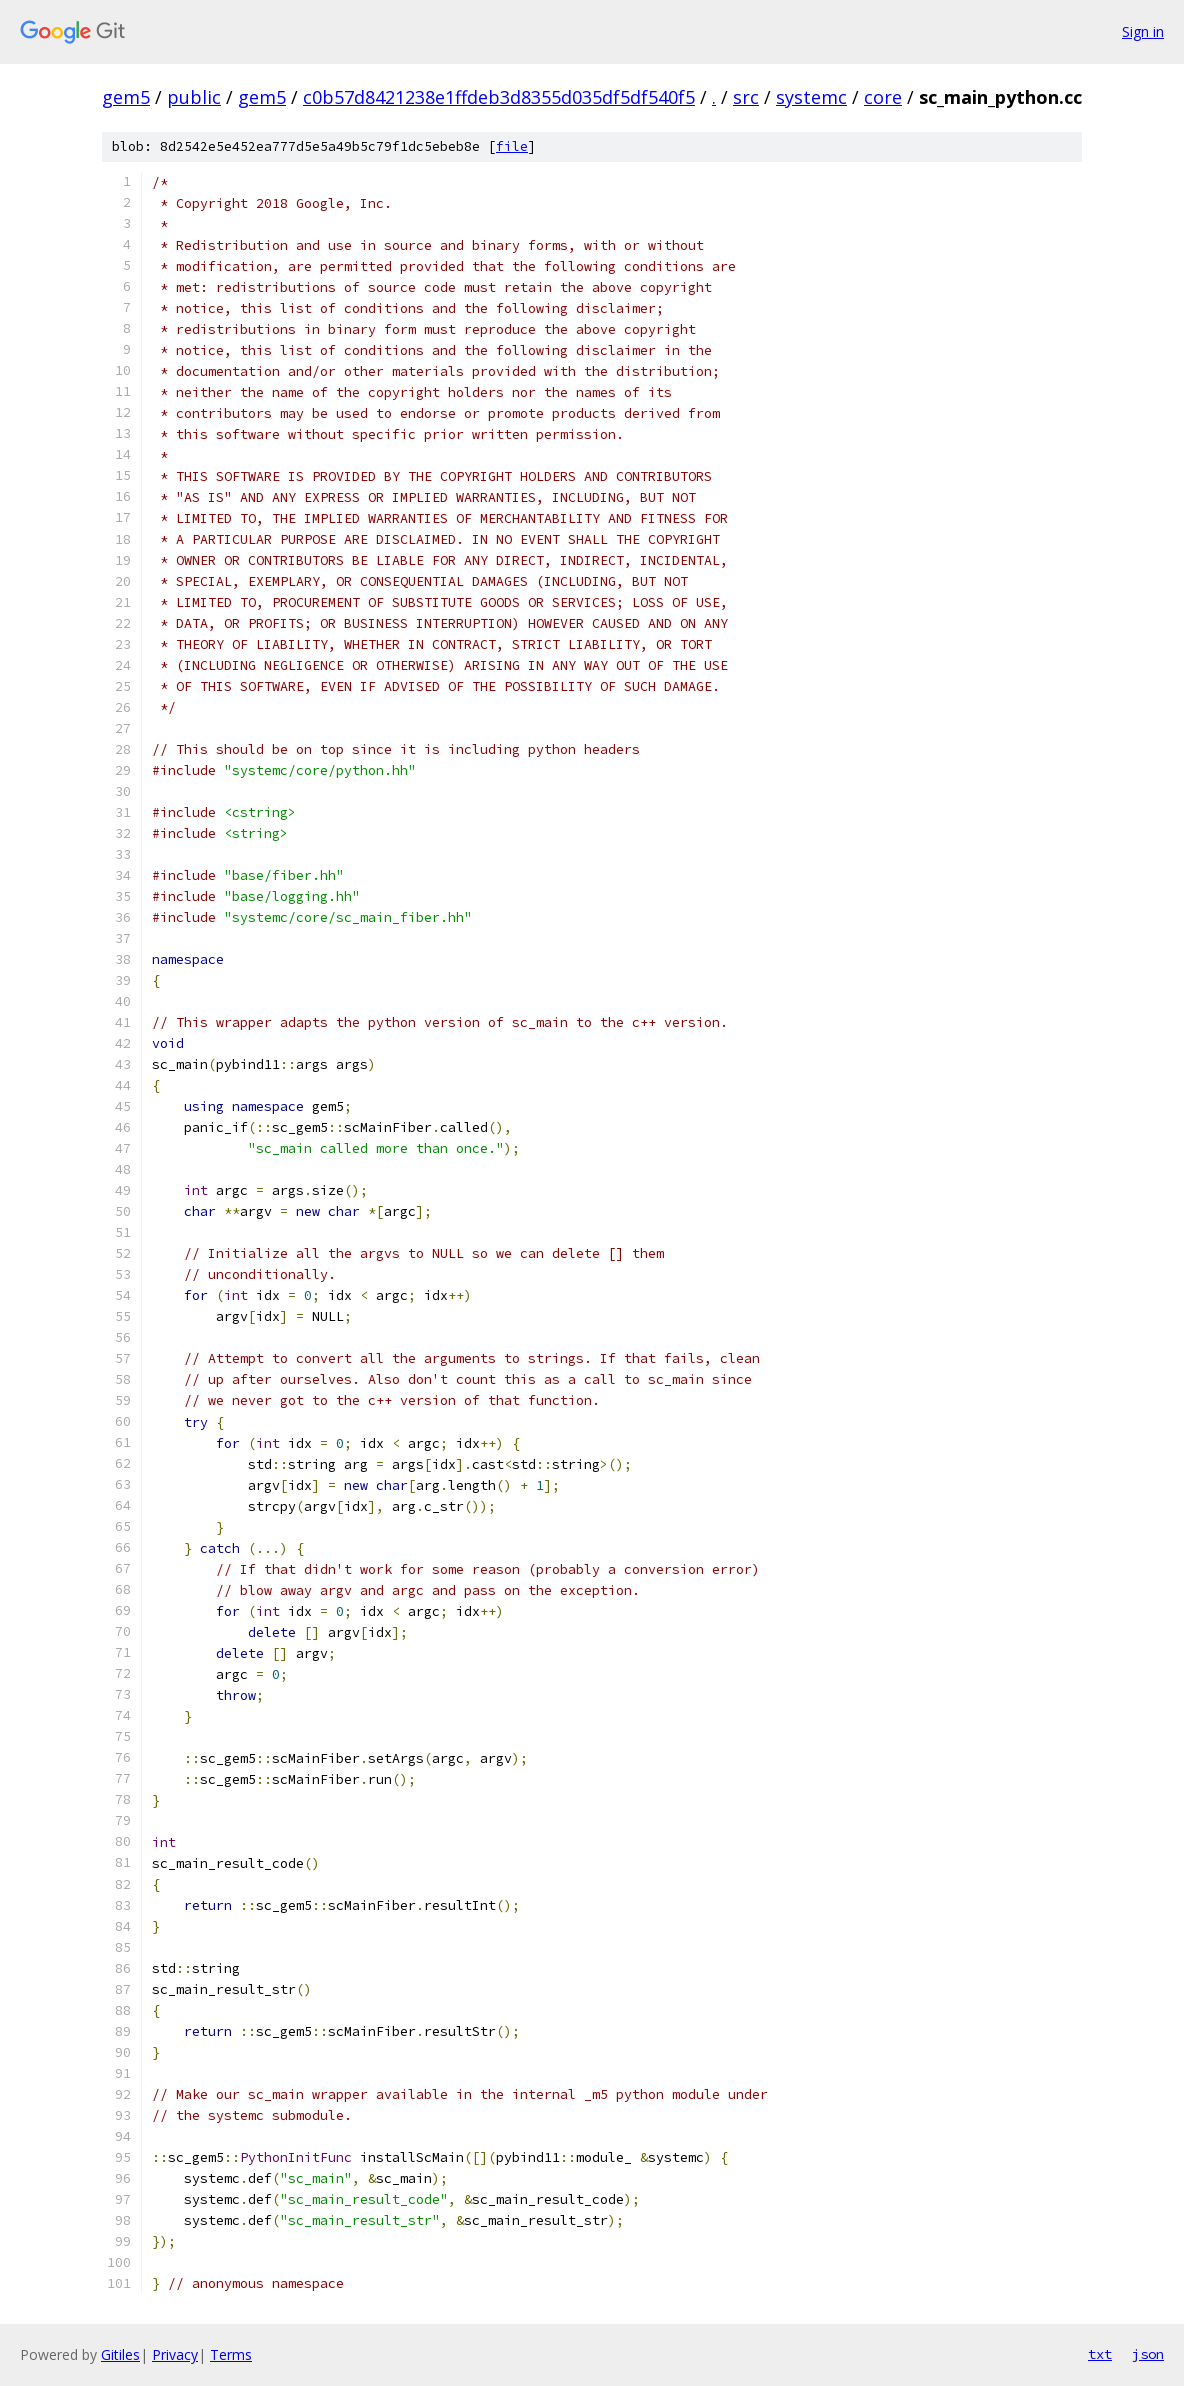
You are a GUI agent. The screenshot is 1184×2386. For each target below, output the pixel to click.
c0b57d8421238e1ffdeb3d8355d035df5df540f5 (499, 97)
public (194, 97)
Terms (231, 2354)
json (1148, 2354)
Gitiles (120, 2354)
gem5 (126, 97)
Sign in (1143, 31)
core (883, 97)
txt (1100, 2354)
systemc (811, 97)
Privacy (175, 2354)
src (746, 97)
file (512, 146)
